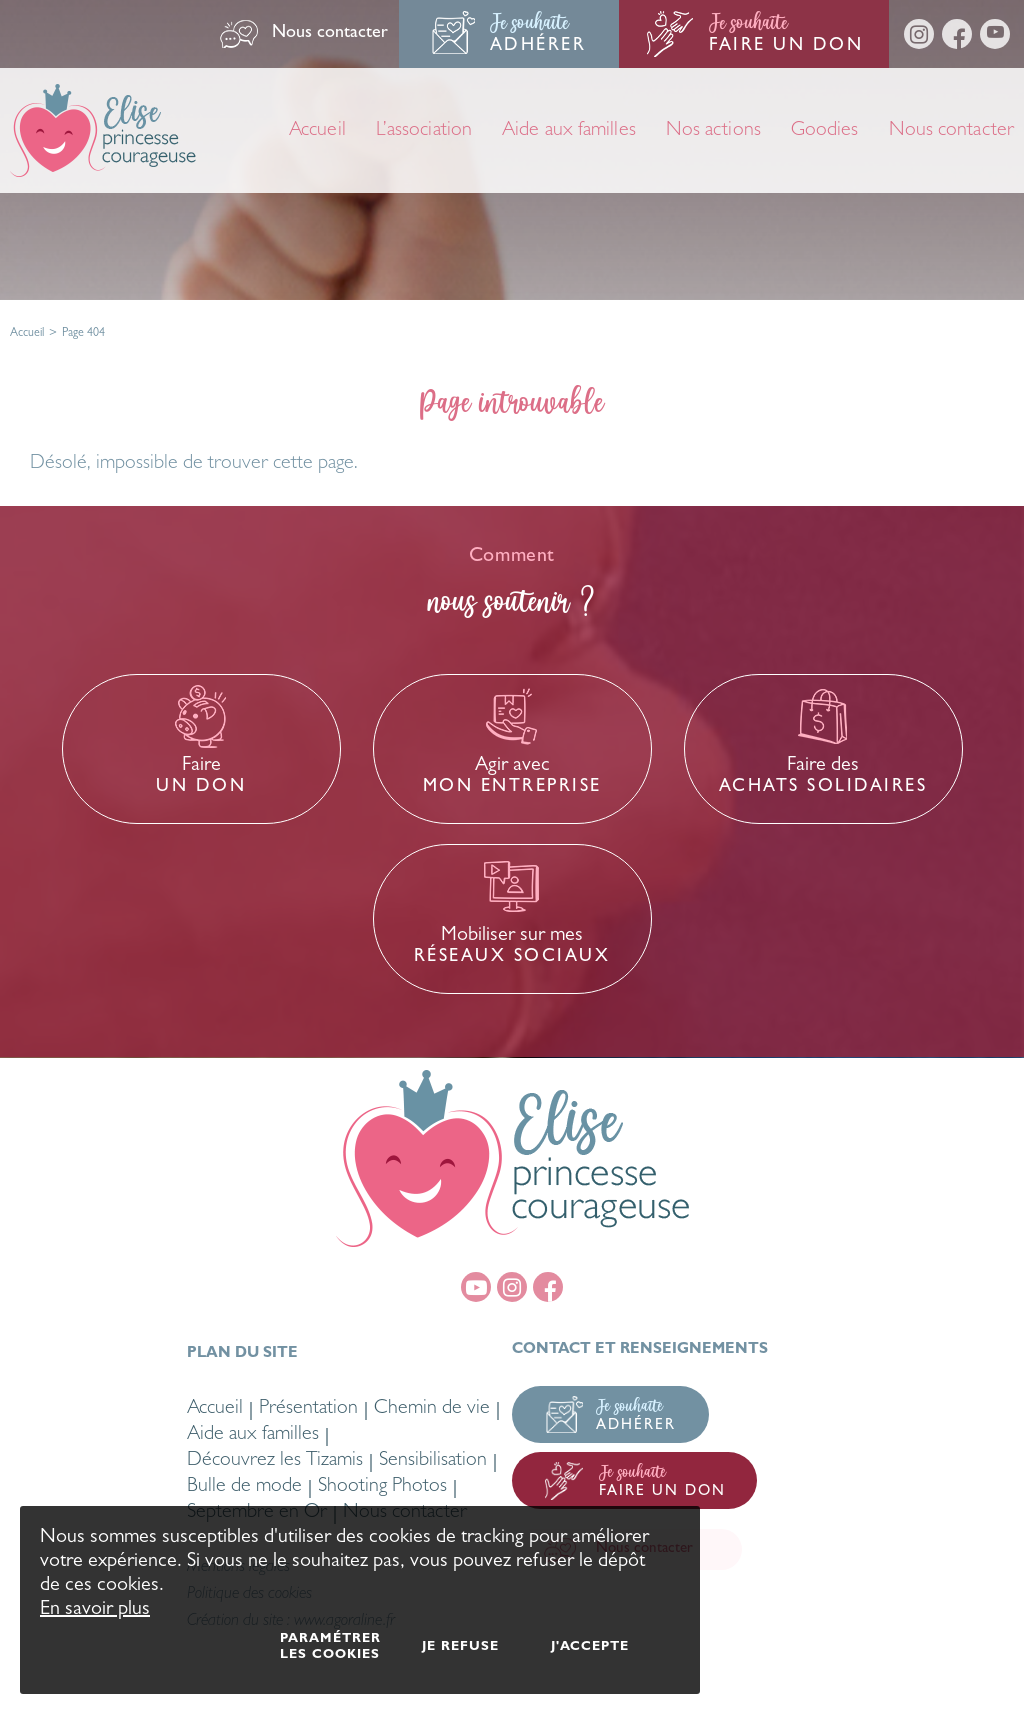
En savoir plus (95, 1610)
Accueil (27, 334)
